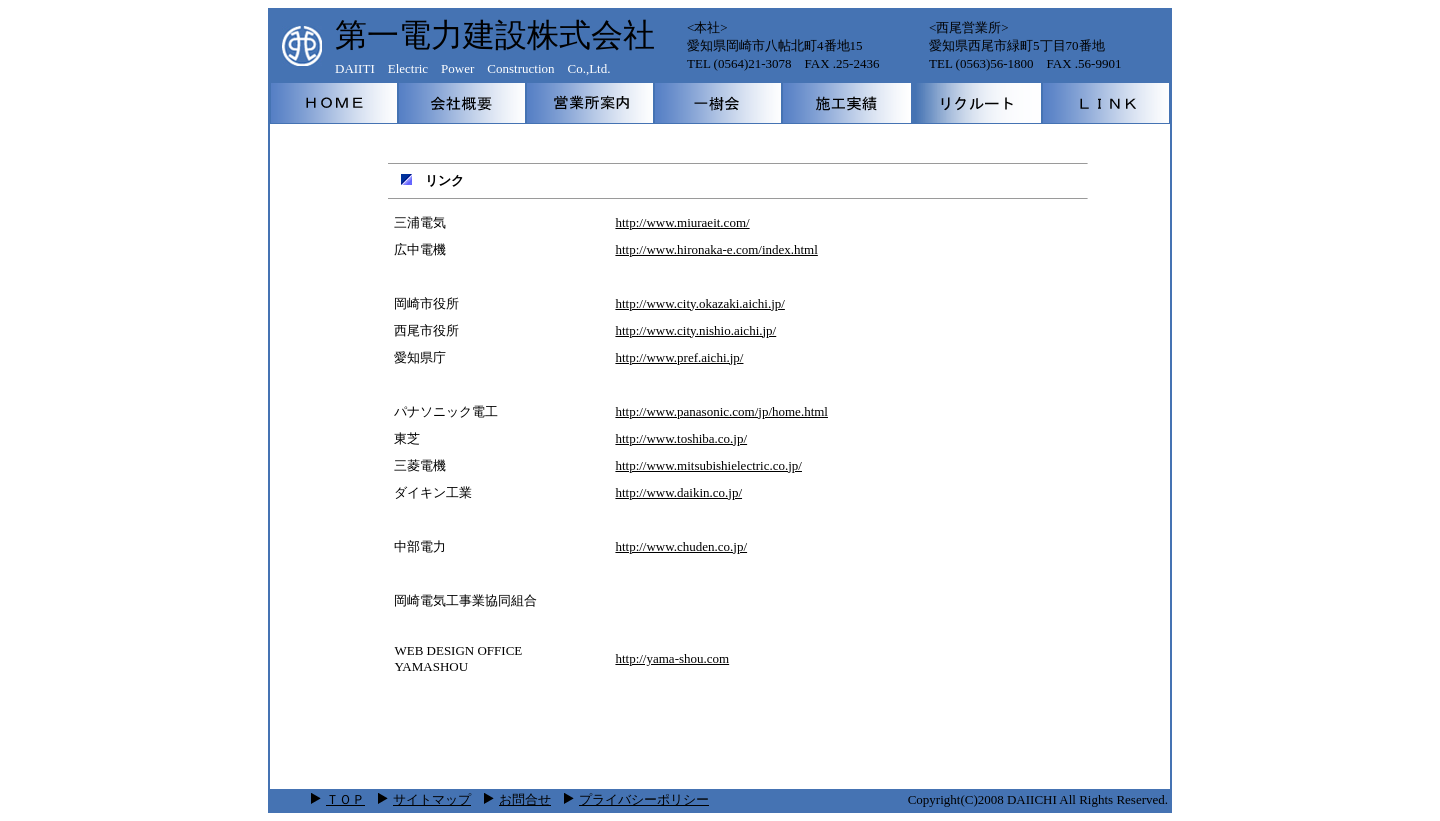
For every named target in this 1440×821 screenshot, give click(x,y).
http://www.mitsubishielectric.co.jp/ (708, 465)
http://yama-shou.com (672, 658)
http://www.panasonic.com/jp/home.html (721, 411)
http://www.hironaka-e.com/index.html (716, 249)
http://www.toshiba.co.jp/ (681, 438)
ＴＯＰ (345, 799)
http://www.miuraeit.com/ (682, 222)
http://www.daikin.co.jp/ (678, 492)
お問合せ (525, 799)
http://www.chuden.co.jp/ (681, 546)
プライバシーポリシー (636, 799)
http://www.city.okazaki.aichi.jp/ (699, 303)
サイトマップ (432, 799)
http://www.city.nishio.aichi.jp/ (695, 330)
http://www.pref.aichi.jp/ (679, 357)
